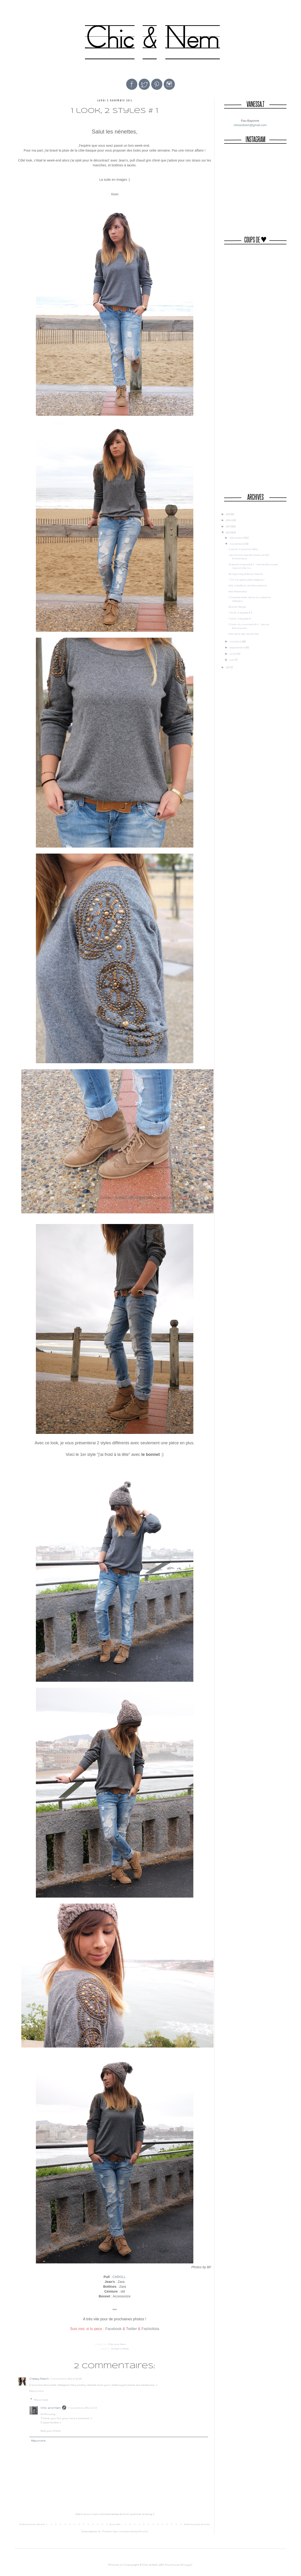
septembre (237, 647)
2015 (228, 514)
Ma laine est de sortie (244, 633)
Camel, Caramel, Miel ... (244, 549)
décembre (237, 537)
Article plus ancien (197, 2524)
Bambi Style (237, 606)
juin (232, 659)
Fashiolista (150, 2329)
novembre (237, 543)
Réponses (41, 2399)
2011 (228, 667)
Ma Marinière (238, 591)
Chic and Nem (51, 2407)
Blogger (186, 2564)
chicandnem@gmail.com (250, 125)
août (233, 653)
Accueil (114, 2524)
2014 (229, 520)
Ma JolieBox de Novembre (248, 585)
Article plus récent (32, 2524)
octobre (235, 641)
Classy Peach (39, 2378)
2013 (228, 526)
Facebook (113, 2329)
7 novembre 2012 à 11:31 (82, 2407)
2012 (228, 532)
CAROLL (118, 2277)
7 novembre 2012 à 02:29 (66, 2378)
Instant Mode (120, 2348)
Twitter (131, 2329)
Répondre (36, 2391)
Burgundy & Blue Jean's (246, 573)
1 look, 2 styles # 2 (240, 612)
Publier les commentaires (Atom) (125, 2531)
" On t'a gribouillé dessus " (247, 579)
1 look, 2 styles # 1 (240, 618)
